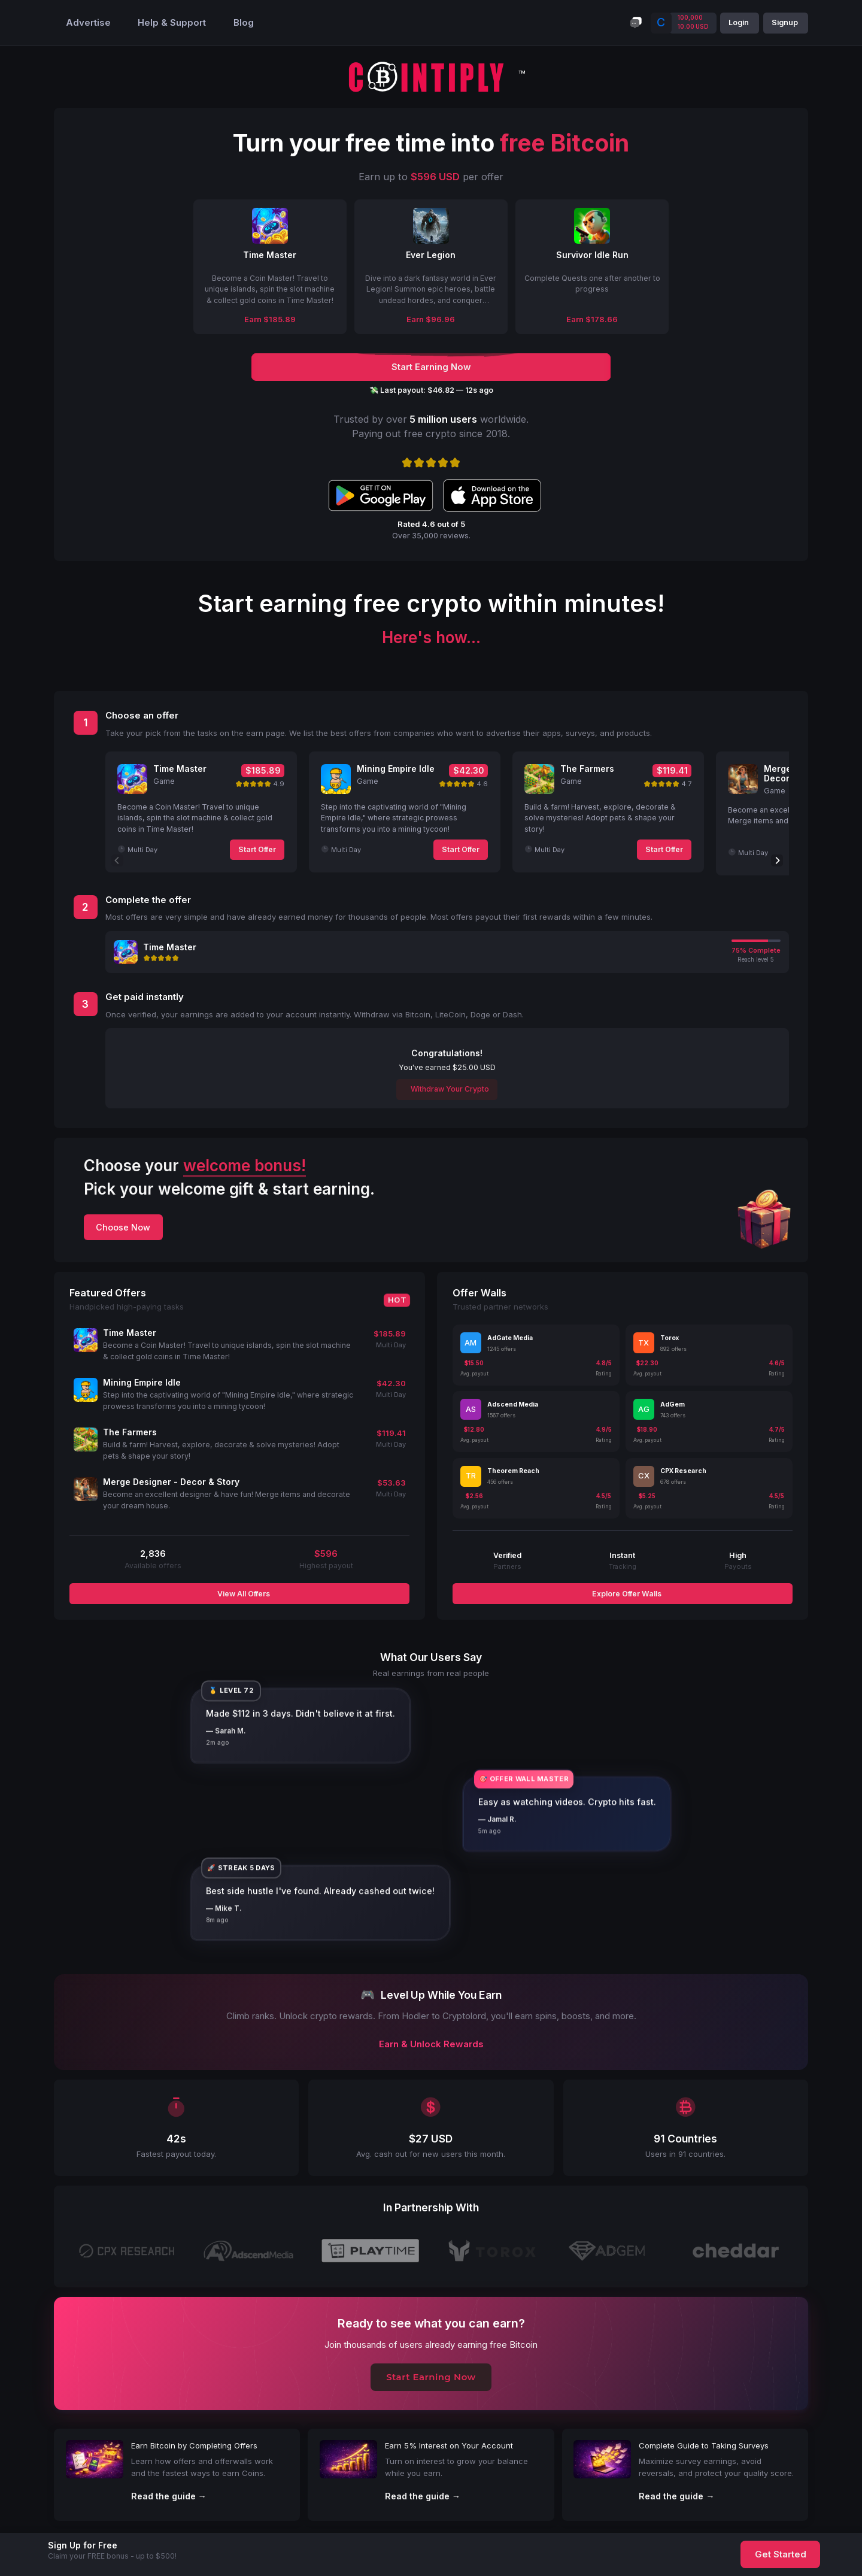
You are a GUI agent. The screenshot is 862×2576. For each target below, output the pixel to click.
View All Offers (243, 1593)
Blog (243, 22)
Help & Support (172, 22)
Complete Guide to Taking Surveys (704, 2445)
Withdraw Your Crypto (449, 1088)
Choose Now (123, 1227)
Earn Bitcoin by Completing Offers (194, 2445)
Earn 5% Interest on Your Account (449, 2445)
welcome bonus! (244, 1165)
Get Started (780, 2554)
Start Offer (257, 849)
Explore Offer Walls (625, 1593)
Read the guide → (169, 2496)
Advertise (88, 22)
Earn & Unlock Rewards (431, 2044)
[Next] (777, 860)
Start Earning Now (431, 2377)
